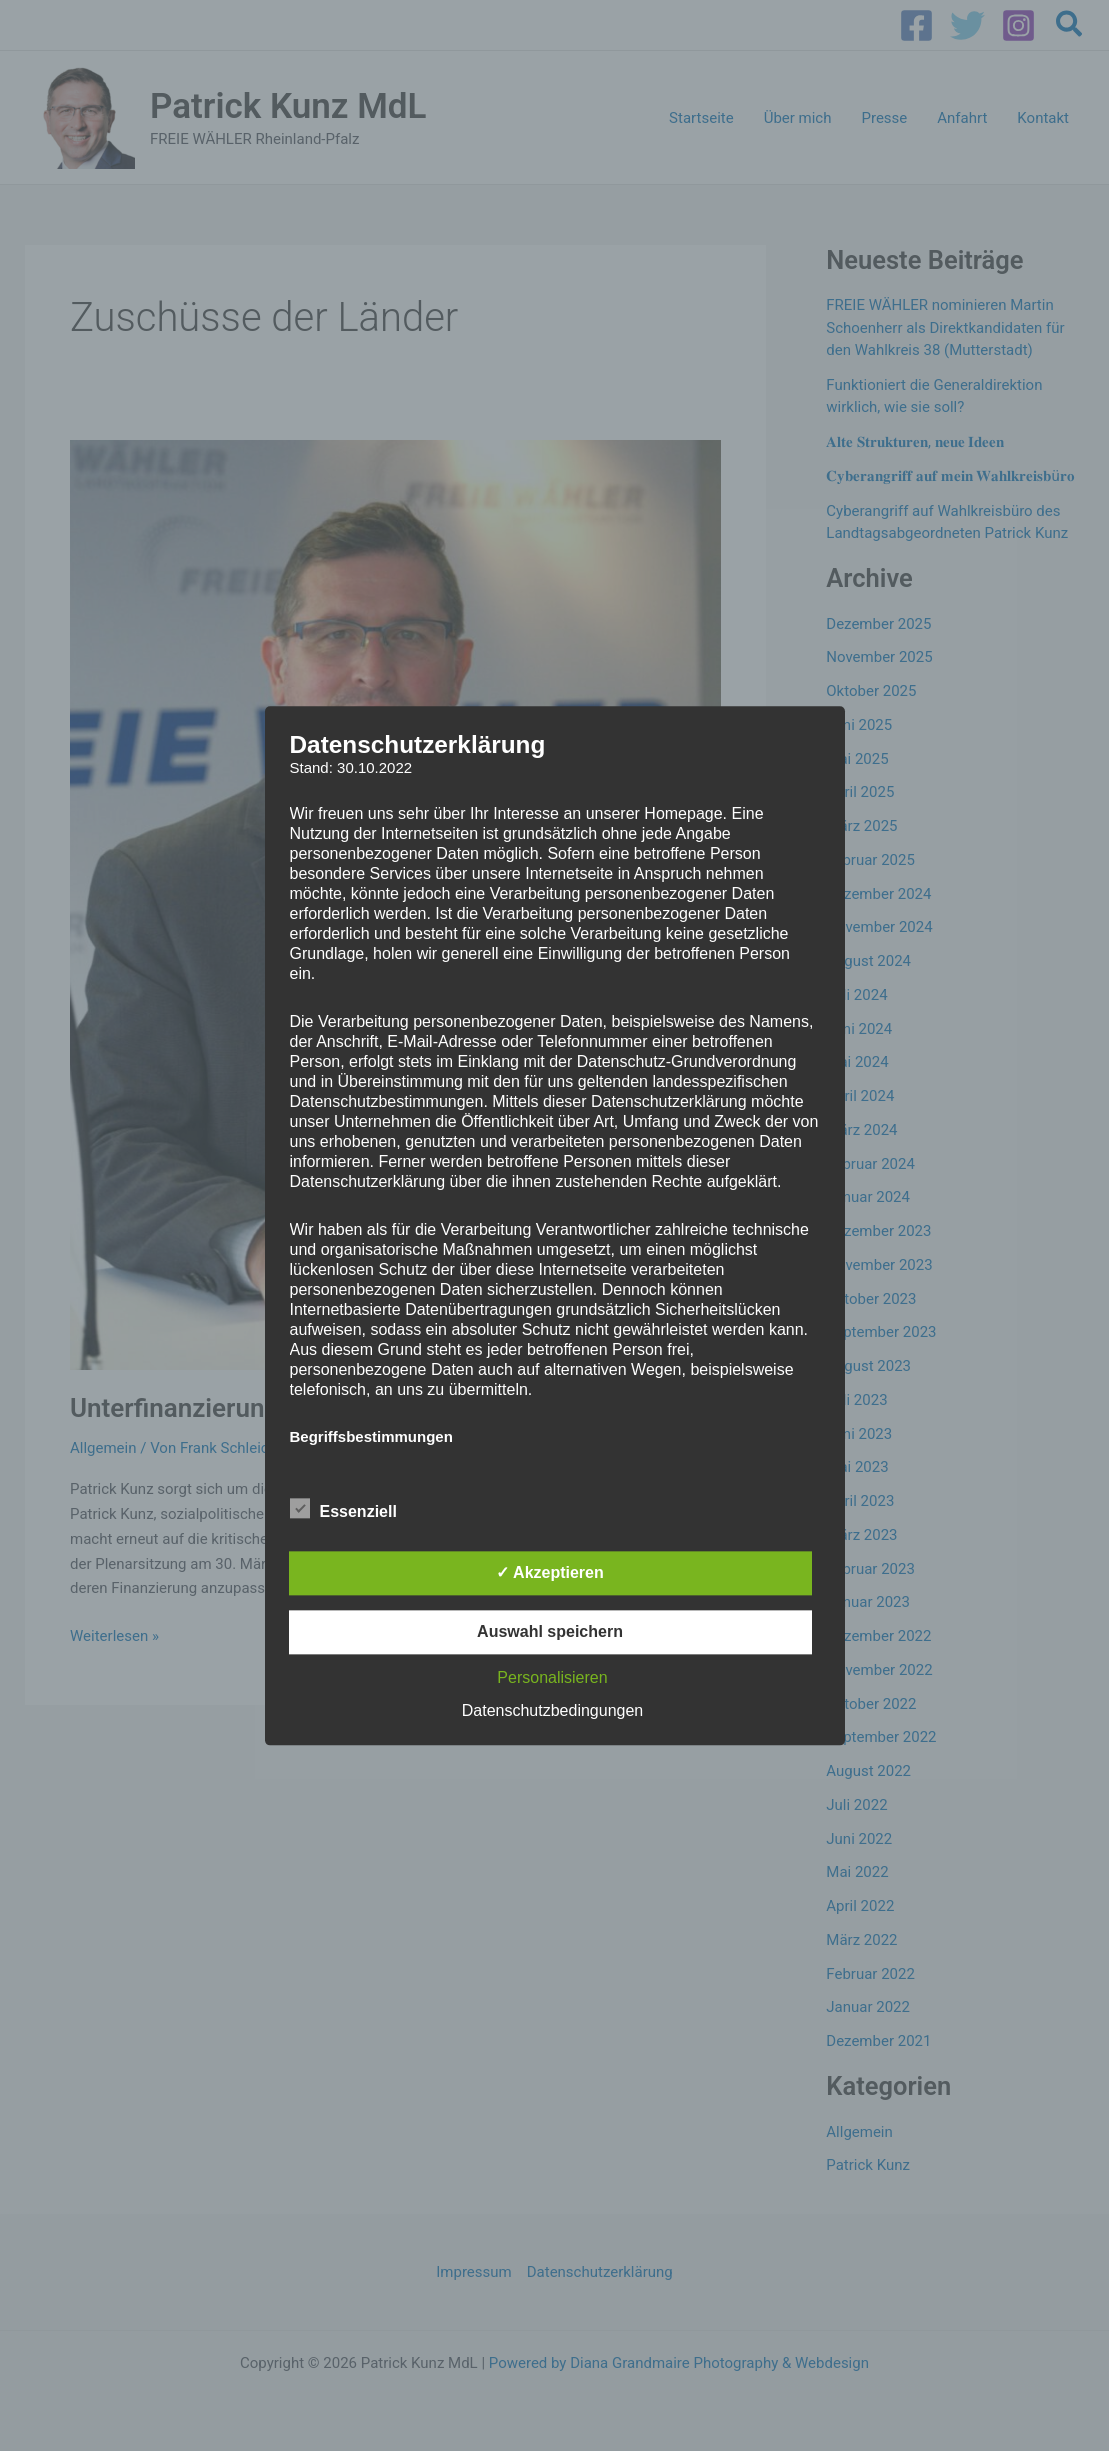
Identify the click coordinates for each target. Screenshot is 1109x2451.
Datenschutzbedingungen (552, 1710)
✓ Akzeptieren (550, 1572)
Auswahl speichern (550, 1631)
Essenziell (343, 1508)
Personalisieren (552, 1677)
